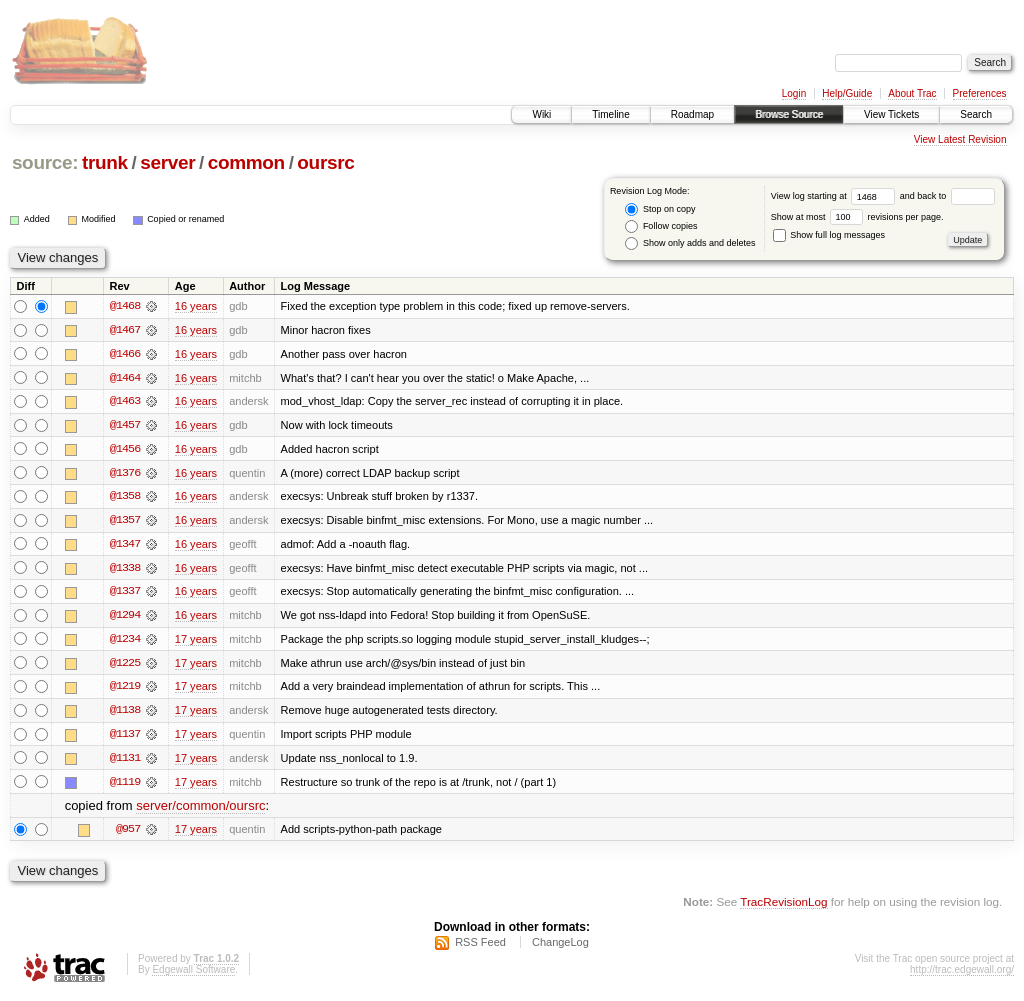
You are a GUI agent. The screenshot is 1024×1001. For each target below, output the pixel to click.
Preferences (980, 93)
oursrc (325, 162)
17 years (196, 642)
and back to (947, 196)
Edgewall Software (193, 974)
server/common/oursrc (200, 810)
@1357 (125, 522)
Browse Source (789, 114)
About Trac (912, 93)
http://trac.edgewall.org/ (962, 974)
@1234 (125, 642)
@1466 (125, 354)
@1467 (125, 330)
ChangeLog (560, 947)
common (246, 162)
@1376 (125, 474)
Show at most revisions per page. (857, 217)
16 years (196, 306)
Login (794, 93)
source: (45, 162)
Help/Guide (847, 93)
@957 (128, 834)
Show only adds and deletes (690, 243)
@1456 (125, 450)
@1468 (125, 306)
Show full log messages (829, 235)
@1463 (125, 402)
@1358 (125, 498)
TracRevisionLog (783, 906)
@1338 (125, 570)
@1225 (125, 666)
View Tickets (891, 114)
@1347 (125, 546)
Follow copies (661, 226)
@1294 (125, 618)
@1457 (125, 426)
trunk (105, 162)
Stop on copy (660, 209)
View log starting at (835, 196)
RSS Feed (480, 947)
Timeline (610, 114)
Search (976, 114)
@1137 (125, 738)
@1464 (125, 378)
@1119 (125, 786)
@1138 (125, 714)
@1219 (125, 690)
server (167, 162)
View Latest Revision (960, 139)
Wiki (541, 114)
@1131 (125, 762)
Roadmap (692, 114)
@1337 (125, 594)
